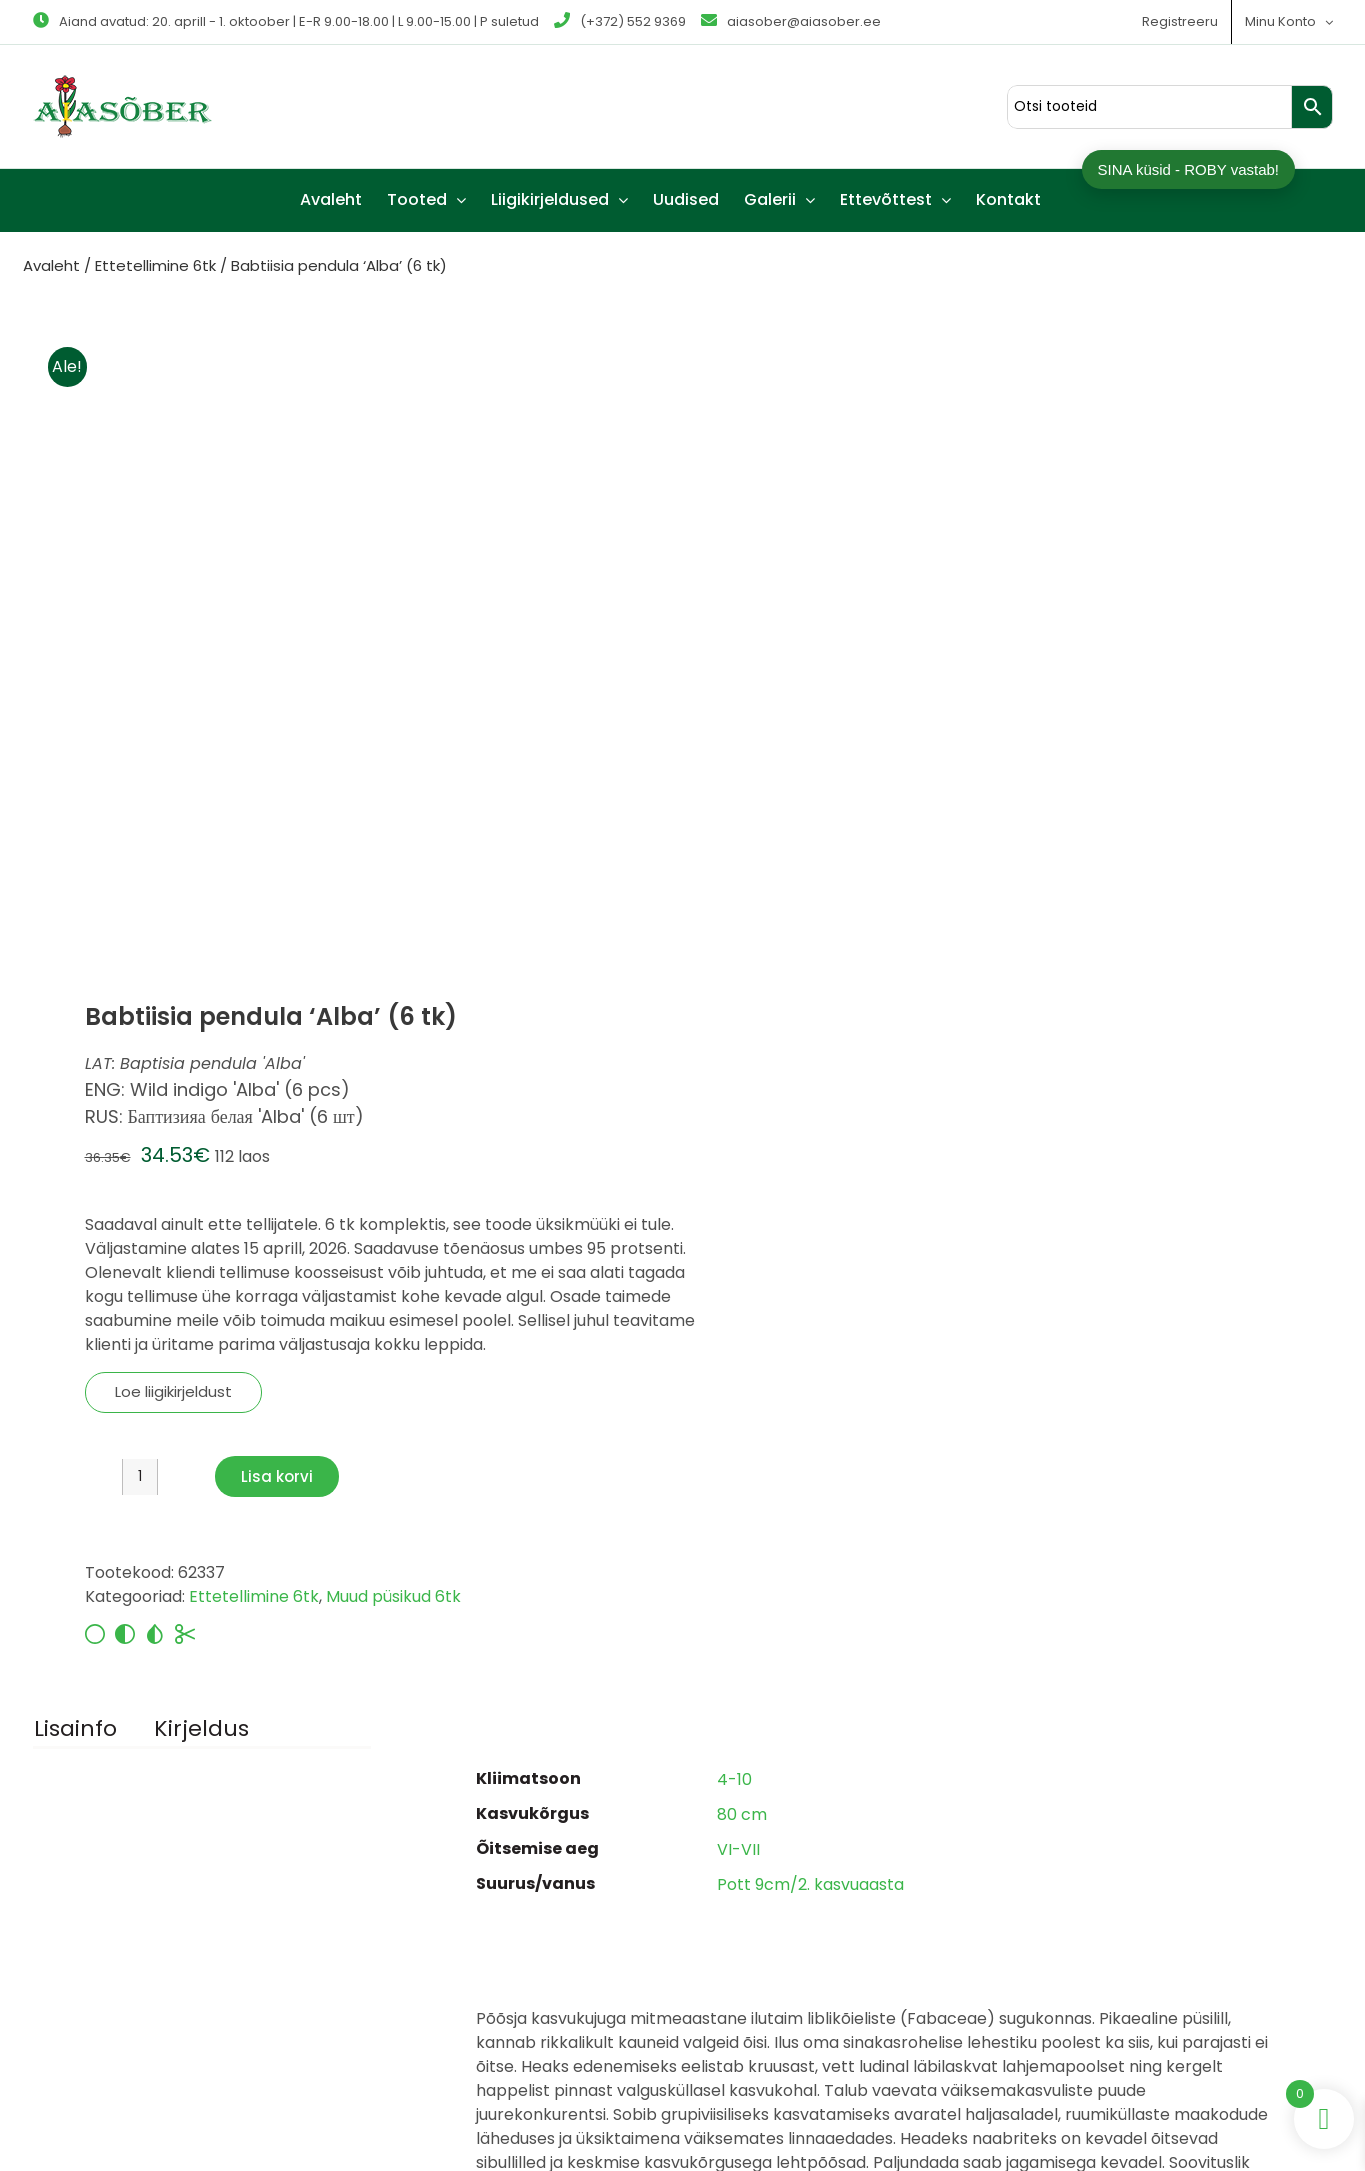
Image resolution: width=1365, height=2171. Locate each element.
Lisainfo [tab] (75, 1728)
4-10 (734, 1779)
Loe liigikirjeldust (173, 1391)
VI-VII (738, 1849)
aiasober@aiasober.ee (791, 21)
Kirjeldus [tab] (201, 1728)
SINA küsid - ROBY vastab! (1188, 169)
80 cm (742, 1814)
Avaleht (51, 265)
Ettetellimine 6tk (155, 265)
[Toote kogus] (140, 1477)
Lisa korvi (277, 1476)
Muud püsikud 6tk (393, 1596)
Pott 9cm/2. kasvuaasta (810, 1884)
